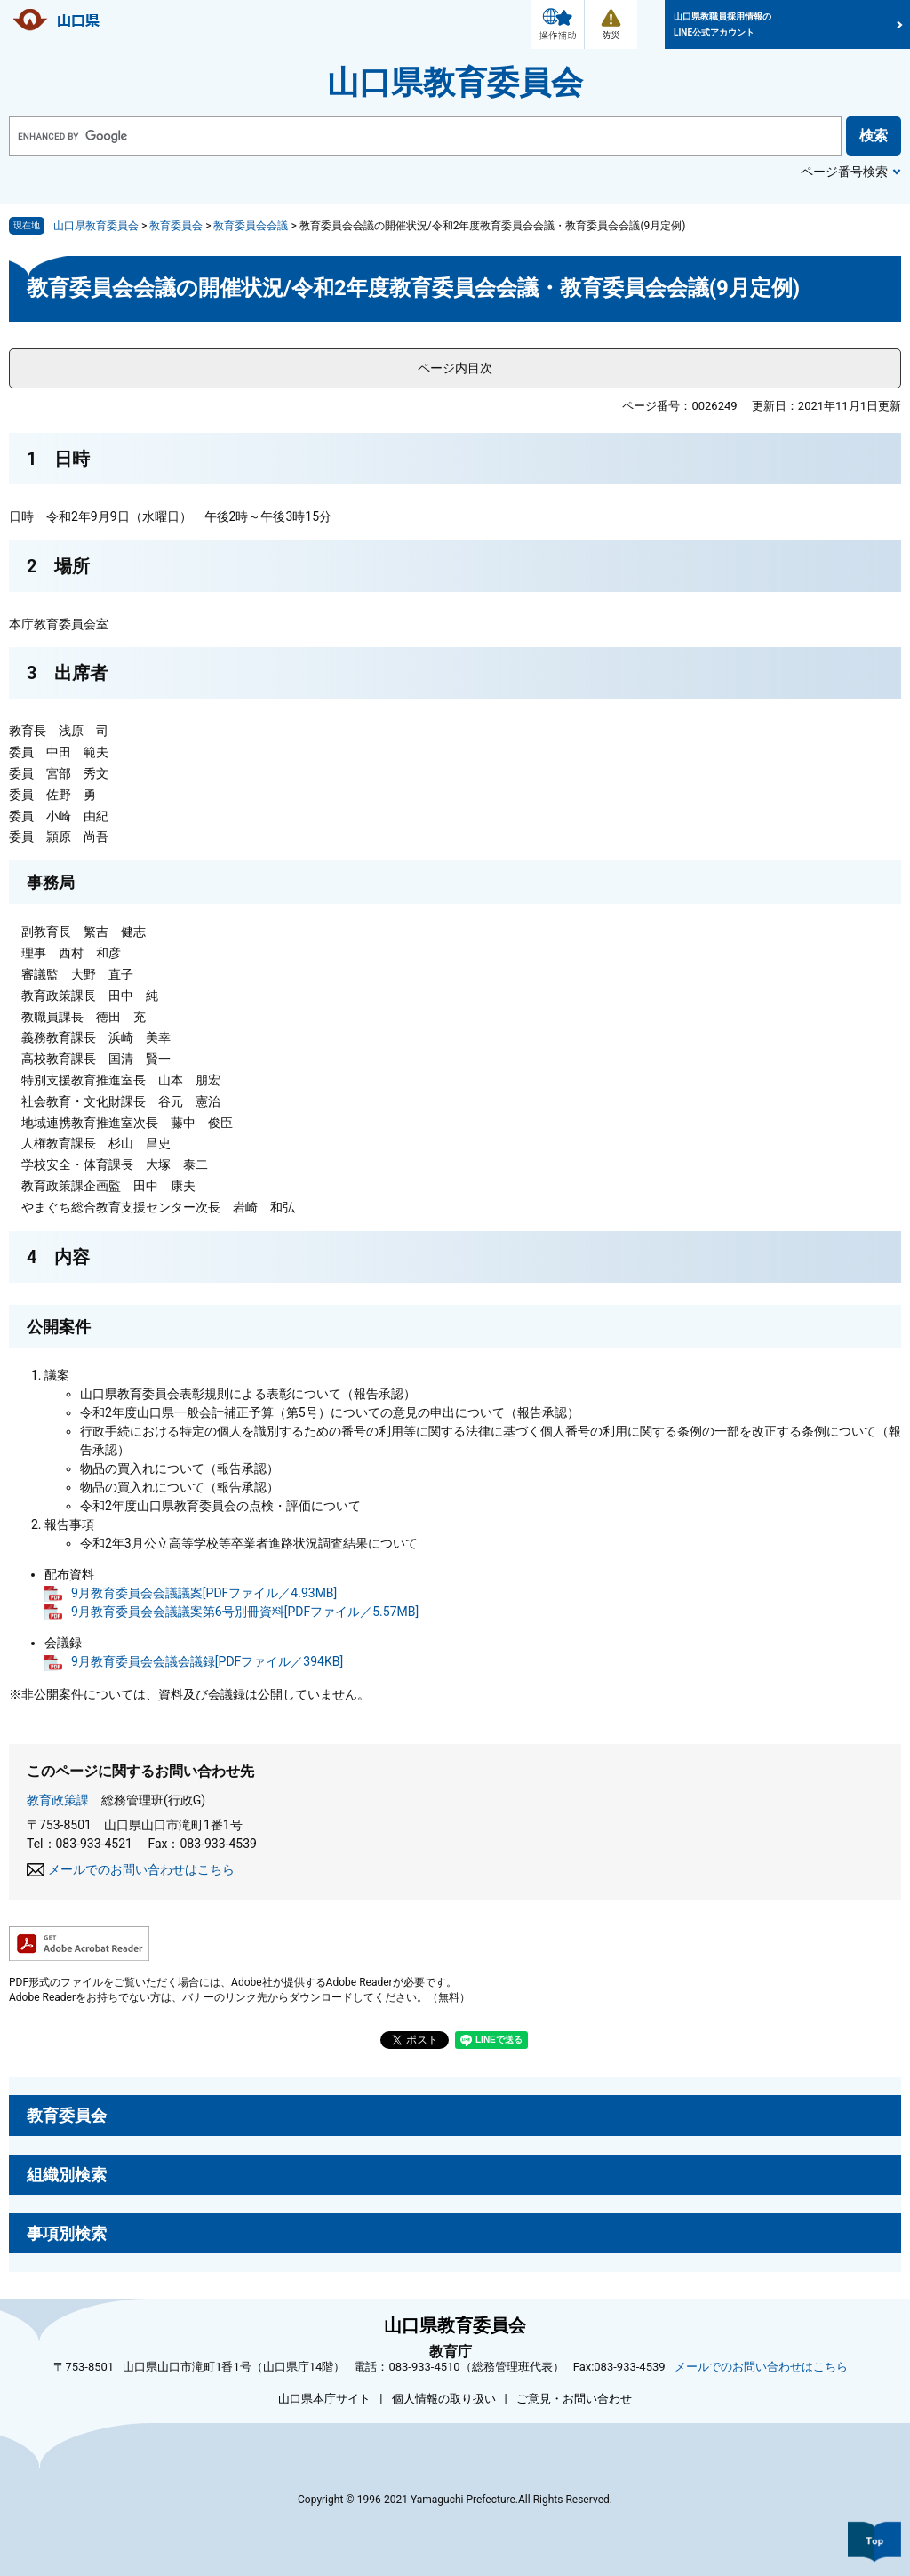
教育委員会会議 (250, 226)
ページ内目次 (455, 368)
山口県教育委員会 (455, 82)
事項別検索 (67, 2233)
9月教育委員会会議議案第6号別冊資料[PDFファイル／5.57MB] (245, 1611)
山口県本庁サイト (324, 2398)
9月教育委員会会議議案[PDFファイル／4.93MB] (204, 1593)
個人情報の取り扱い (444, 2398)
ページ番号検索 (844, 171)
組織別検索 (67, 2174)
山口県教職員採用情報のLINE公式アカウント (722, 24)
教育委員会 (176, 226)
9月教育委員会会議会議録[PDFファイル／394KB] (207, 1661)
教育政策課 (58, 1800)
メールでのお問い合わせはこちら (141, 1869)
